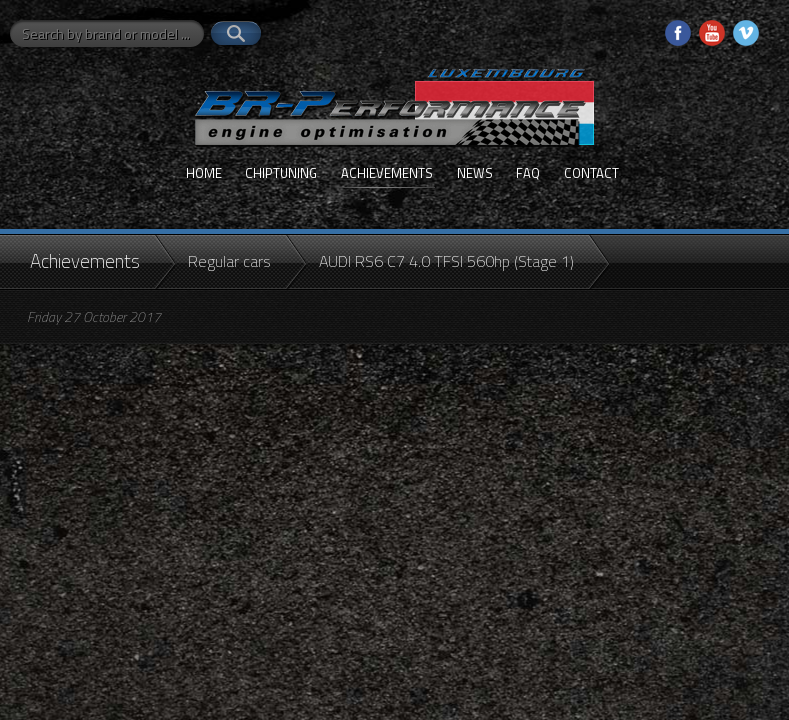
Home (204, 173)
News (475, 173)
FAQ (528, 173)
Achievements (387, 173)
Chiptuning (281, 173)
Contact (591, 173)
